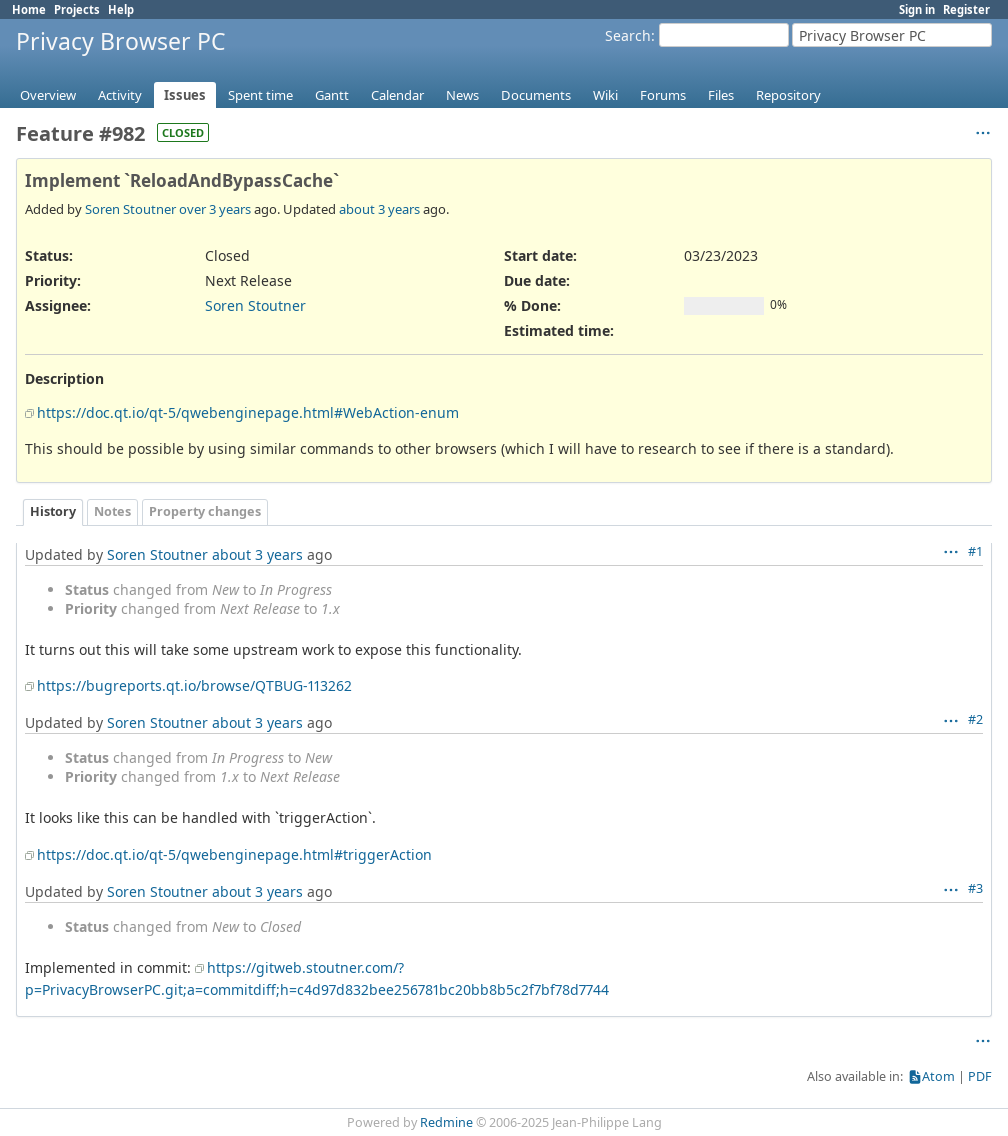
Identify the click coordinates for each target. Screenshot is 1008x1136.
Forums (663, 95)
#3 (975, 888)
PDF (980, 1076)
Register (966, 9)
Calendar (397, 95)
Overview (48, 95)
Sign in (917, 9)
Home (29, 9)
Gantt (332, 95)
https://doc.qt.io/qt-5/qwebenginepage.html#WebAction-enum (248, 412)
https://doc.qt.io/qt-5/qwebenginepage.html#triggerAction (234, 854)
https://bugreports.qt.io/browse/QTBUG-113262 (194, 685)
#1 (975, 551)
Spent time (260, 95)
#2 (975, 719)
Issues (185, 95)
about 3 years (379, 209)
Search (628, 35)
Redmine (446, 1122)
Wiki (605, 95)
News (462, 95)
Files (721, 95)
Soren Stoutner (130, 209)
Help (121, 9)
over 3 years (215, 209)
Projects (77, 9)
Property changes (205, 511)
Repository (788, 95)
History (53, 511)
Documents (536, 95)
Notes (112, 511)
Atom (938, 1076)
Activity (120, 95)
